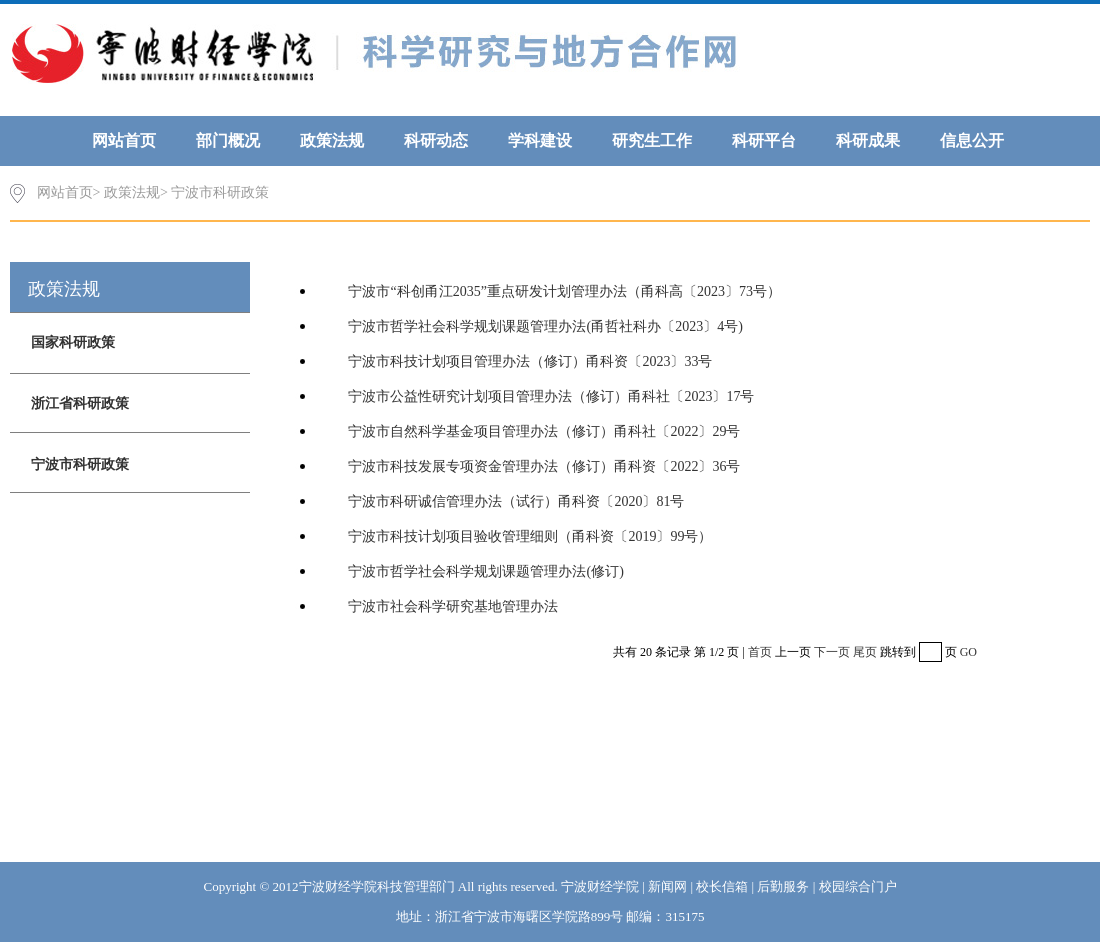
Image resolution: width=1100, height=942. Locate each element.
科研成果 (868, 140)
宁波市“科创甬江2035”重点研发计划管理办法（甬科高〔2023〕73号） (564, 291)
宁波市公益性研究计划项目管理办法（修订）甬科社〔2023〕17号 (551, 396)
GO (968, 652)
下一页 (832, 652)
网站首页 (124, 140)
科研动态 (436, 140)
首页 (760, 652)
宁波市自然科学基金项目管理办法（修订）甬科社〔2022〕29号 (544, 431)
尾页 (865, 652)
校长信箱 (722, 886)
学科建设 (540, 140)
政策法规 (332, 140)
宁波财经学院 (600, 886)
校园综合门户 (858, 886)
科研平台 (764, 140)
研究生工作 (652, 140)
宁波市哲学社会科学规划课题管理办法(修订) (485, 571)
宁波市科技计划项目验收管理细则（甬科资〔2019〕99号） (530, 536)
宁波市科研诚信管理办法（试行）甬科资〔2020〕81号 (516, 501)
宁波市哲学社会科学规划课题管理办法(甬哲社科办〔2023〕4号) (545, 326)
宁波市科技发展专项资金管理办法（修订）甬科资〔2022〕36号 (544, 466)
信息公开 (972, 140)
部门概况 (228, 140)
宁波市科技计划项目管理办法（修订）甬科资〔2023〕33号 (530, 361)
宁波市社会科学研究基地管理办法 (453, 606)
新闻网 (667, 886)
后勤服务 (783, 886)
